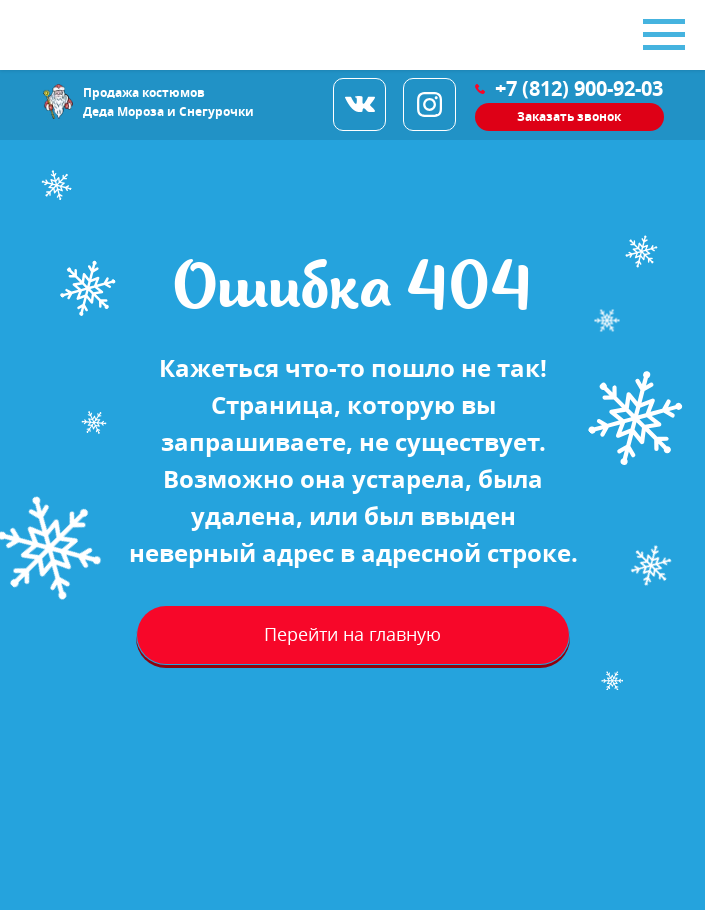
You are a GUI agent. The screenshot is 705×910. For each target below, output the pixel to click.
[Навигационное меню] (664, 35)
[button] (569, 117)
